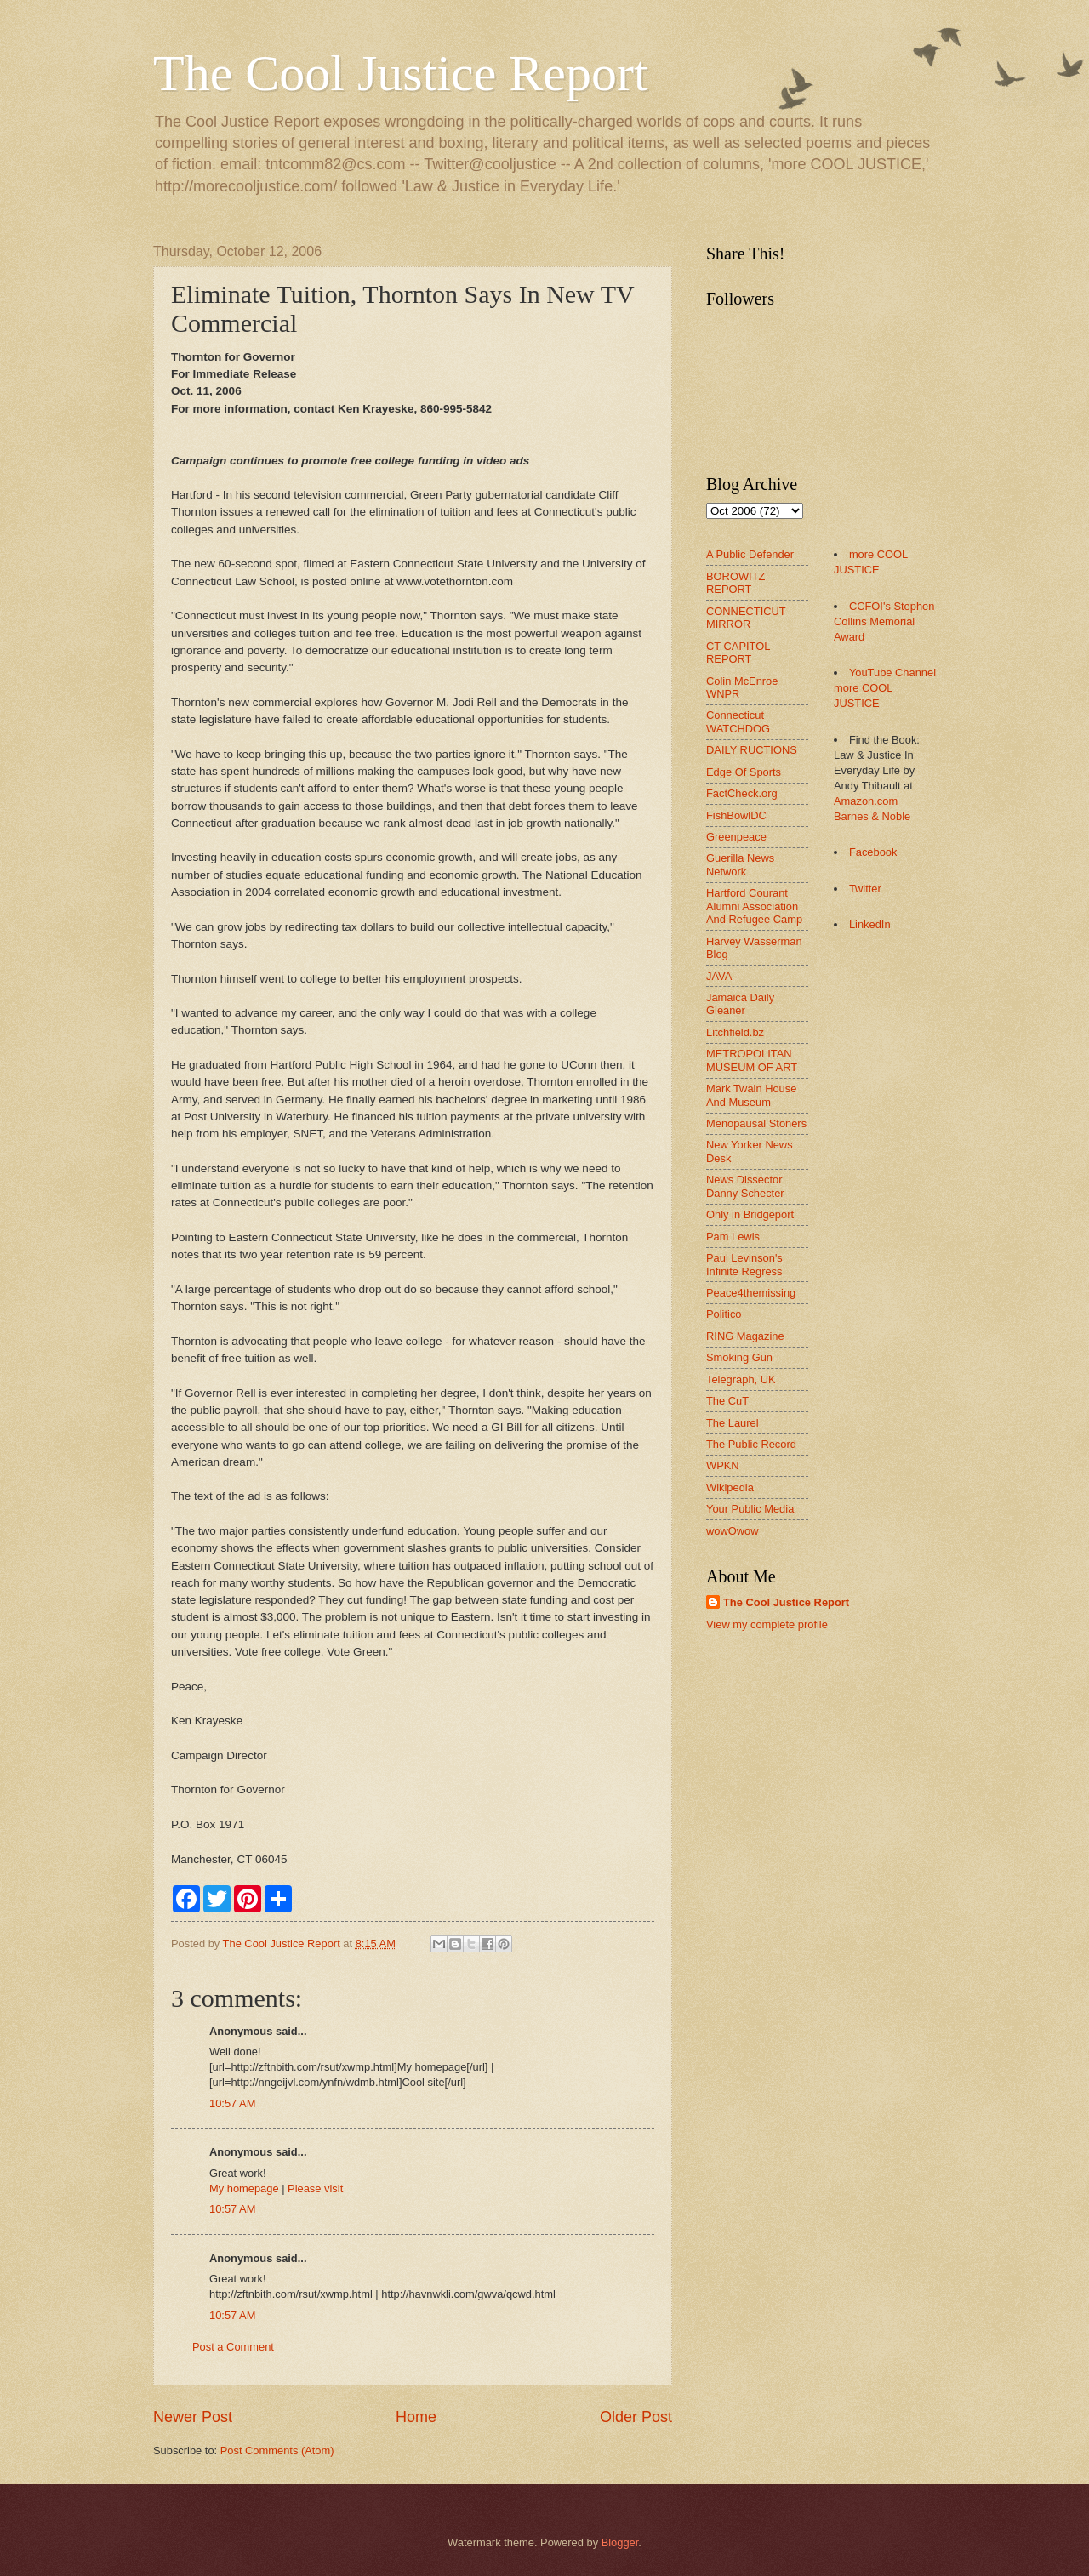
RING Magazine (745, 1336)
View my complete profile (767, 1624)
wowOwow (732, 1531)
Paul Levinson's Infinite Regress (744, 1264)
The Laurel (732, 1422)
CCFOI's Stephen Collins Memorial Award (884, 621)
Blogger (620, 2542)
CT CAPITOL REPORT (738, 652)
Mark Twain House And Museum (751, 1095)
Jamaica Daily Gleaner (740, 1004)
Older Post (636, 2416)
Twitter (865, 888)
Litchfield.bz (735, 1032)
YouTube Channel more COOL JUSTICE (885, 688)
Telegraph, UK (741, 1379)
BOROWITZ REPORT (735, 583)
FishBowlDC (736, 815)
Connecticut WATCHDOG (738, 721)
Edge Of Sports (743, 772)
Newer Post (192, 2416)
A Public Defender (750, 554)
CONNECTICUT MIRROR (745, 617)
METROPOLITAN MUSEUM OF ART (751, 1060)
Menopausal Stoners (756, 1123)
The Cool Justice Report (400, 73)
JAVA (719, 976)
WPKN (722, 1465)
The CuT (727, 1400)
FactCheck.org (742, 793)
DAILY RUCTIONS (751, 750)
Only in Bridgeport (750, 1214)
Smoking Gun (739, 1357)
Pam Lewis (733, 1236)
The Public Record (751, 1444)
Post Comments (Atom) (277, 2450)
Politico (724, 1314)
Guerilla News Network (740, 864)
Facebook (873, 852)
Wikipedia (730, 1487)
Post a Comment (233, 2346)
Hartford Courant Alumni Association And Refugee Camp (754, 906)
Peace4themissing (750, 1292)
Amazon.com (866, 801)
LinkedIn (870, 924)
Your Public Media (750, 1508)
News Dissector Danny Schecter (745, 1186)
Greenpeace (736, 836)
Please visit (315, 2188)
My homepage (244, 2188)
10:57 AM (232, 2103)
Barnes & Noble (872, 816)
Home (416, 2416)
